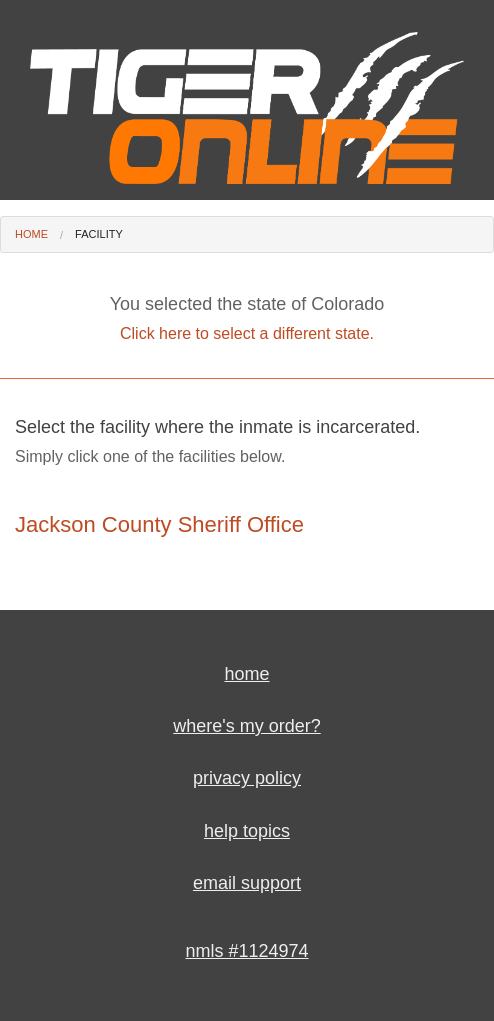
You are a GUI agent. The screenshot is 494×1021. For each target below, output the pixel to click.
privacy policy (247, 778)
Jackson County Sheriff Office (159, 524)
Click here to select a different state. (247, 333)
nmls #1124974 (246, 951)
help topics (247, 831)
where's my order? (247, 726)
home (246, 674)
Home (31, 234)
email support (247, 883)
